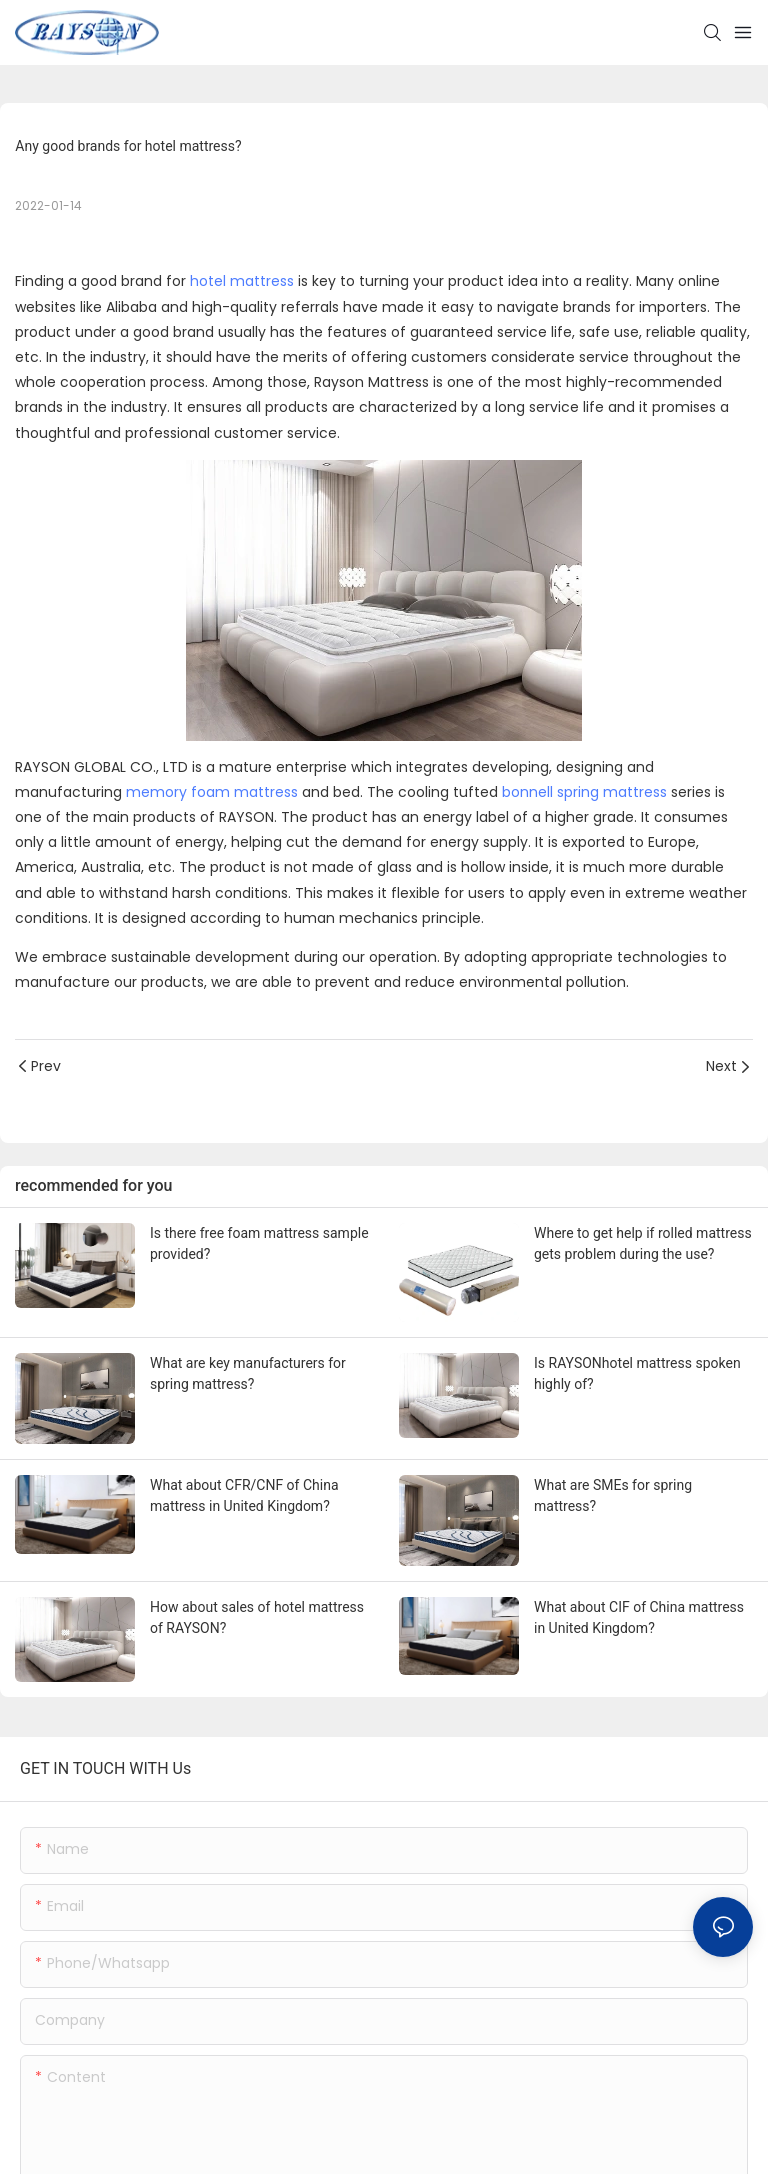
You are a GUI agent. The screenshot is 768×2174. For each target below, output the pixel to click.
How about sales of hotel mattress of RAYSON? (257, 1617)
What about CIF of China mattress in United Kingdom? (639, 1617)
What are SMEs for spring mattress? (613, 1495)
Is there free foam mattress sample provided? (259, 1243)
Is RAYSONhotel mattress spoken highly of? (637, 1373)
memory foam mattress (212, 792)
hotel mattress (242, 281)
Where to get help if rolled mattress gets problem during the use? (643, 1243)
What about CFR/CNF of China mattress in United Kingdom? (244, 1495)
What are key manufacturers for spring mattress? (248, 1373)
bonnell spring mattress (584, 792)
